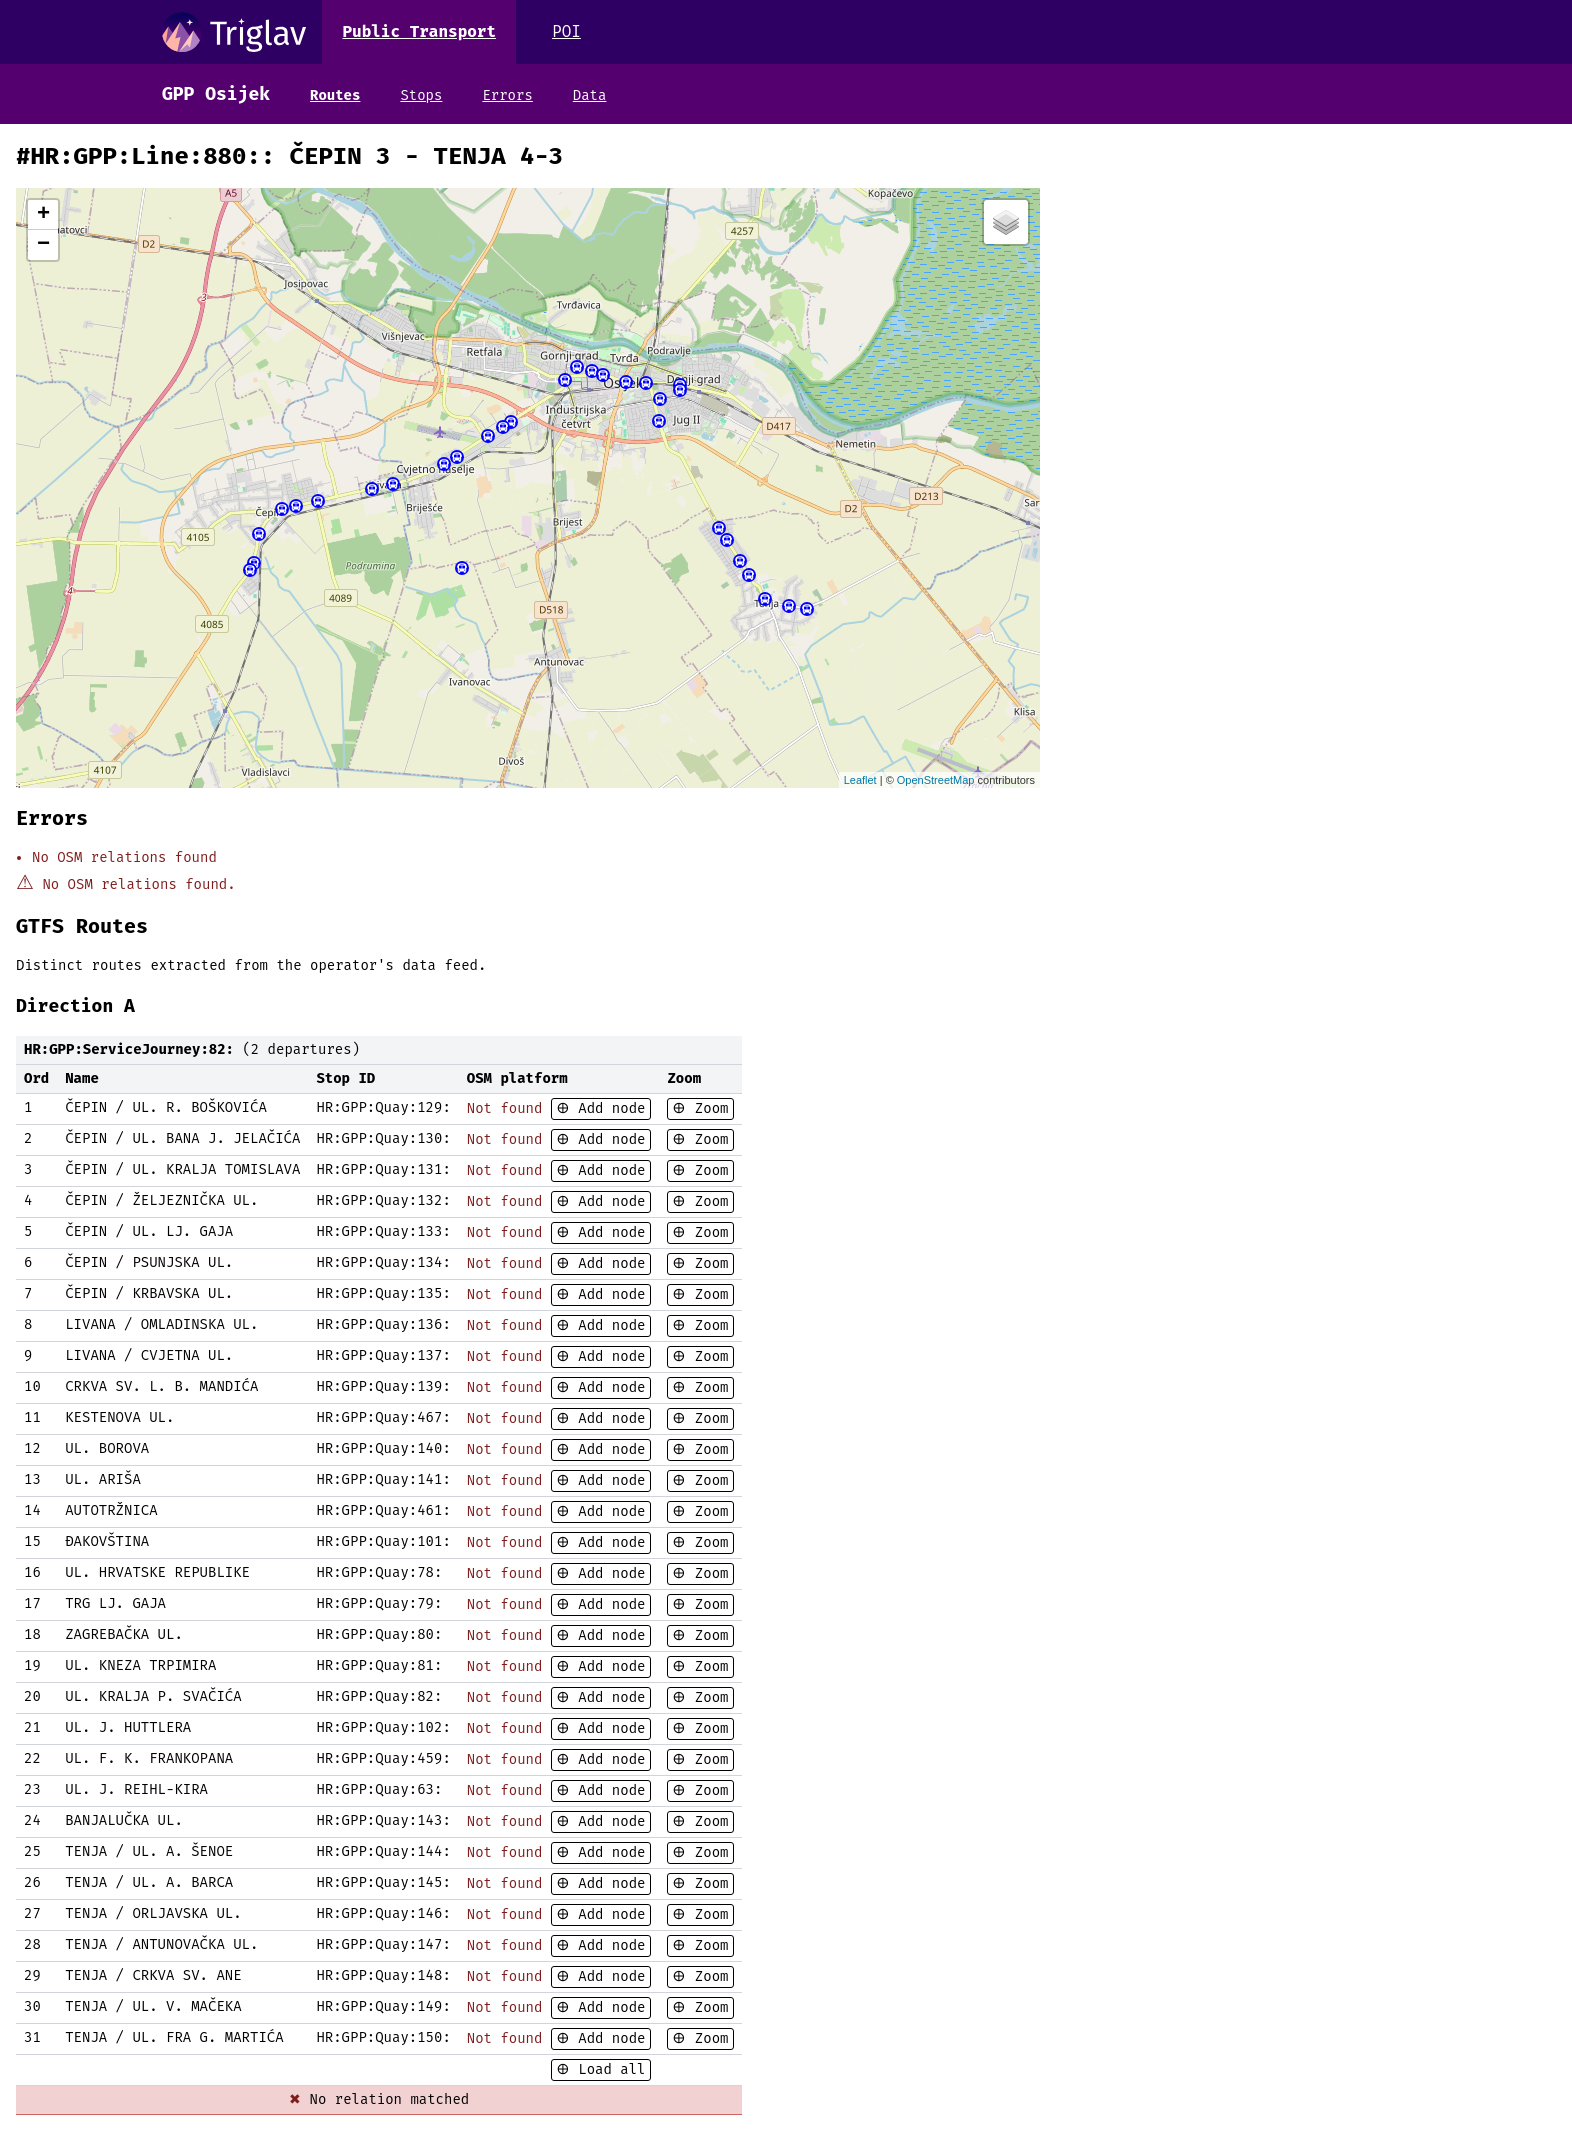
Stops (421, 95)
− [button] (43, 245)
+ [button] (43, 215)
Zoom (707, 1108)
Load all (608, 2069)
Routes (335, 95)
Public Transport (419, 31)
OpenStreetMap (936, 780)
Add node (608, 1108)
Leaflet (860, 780)
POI (566, 31)
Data (590, 95)
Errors (507, 95)
